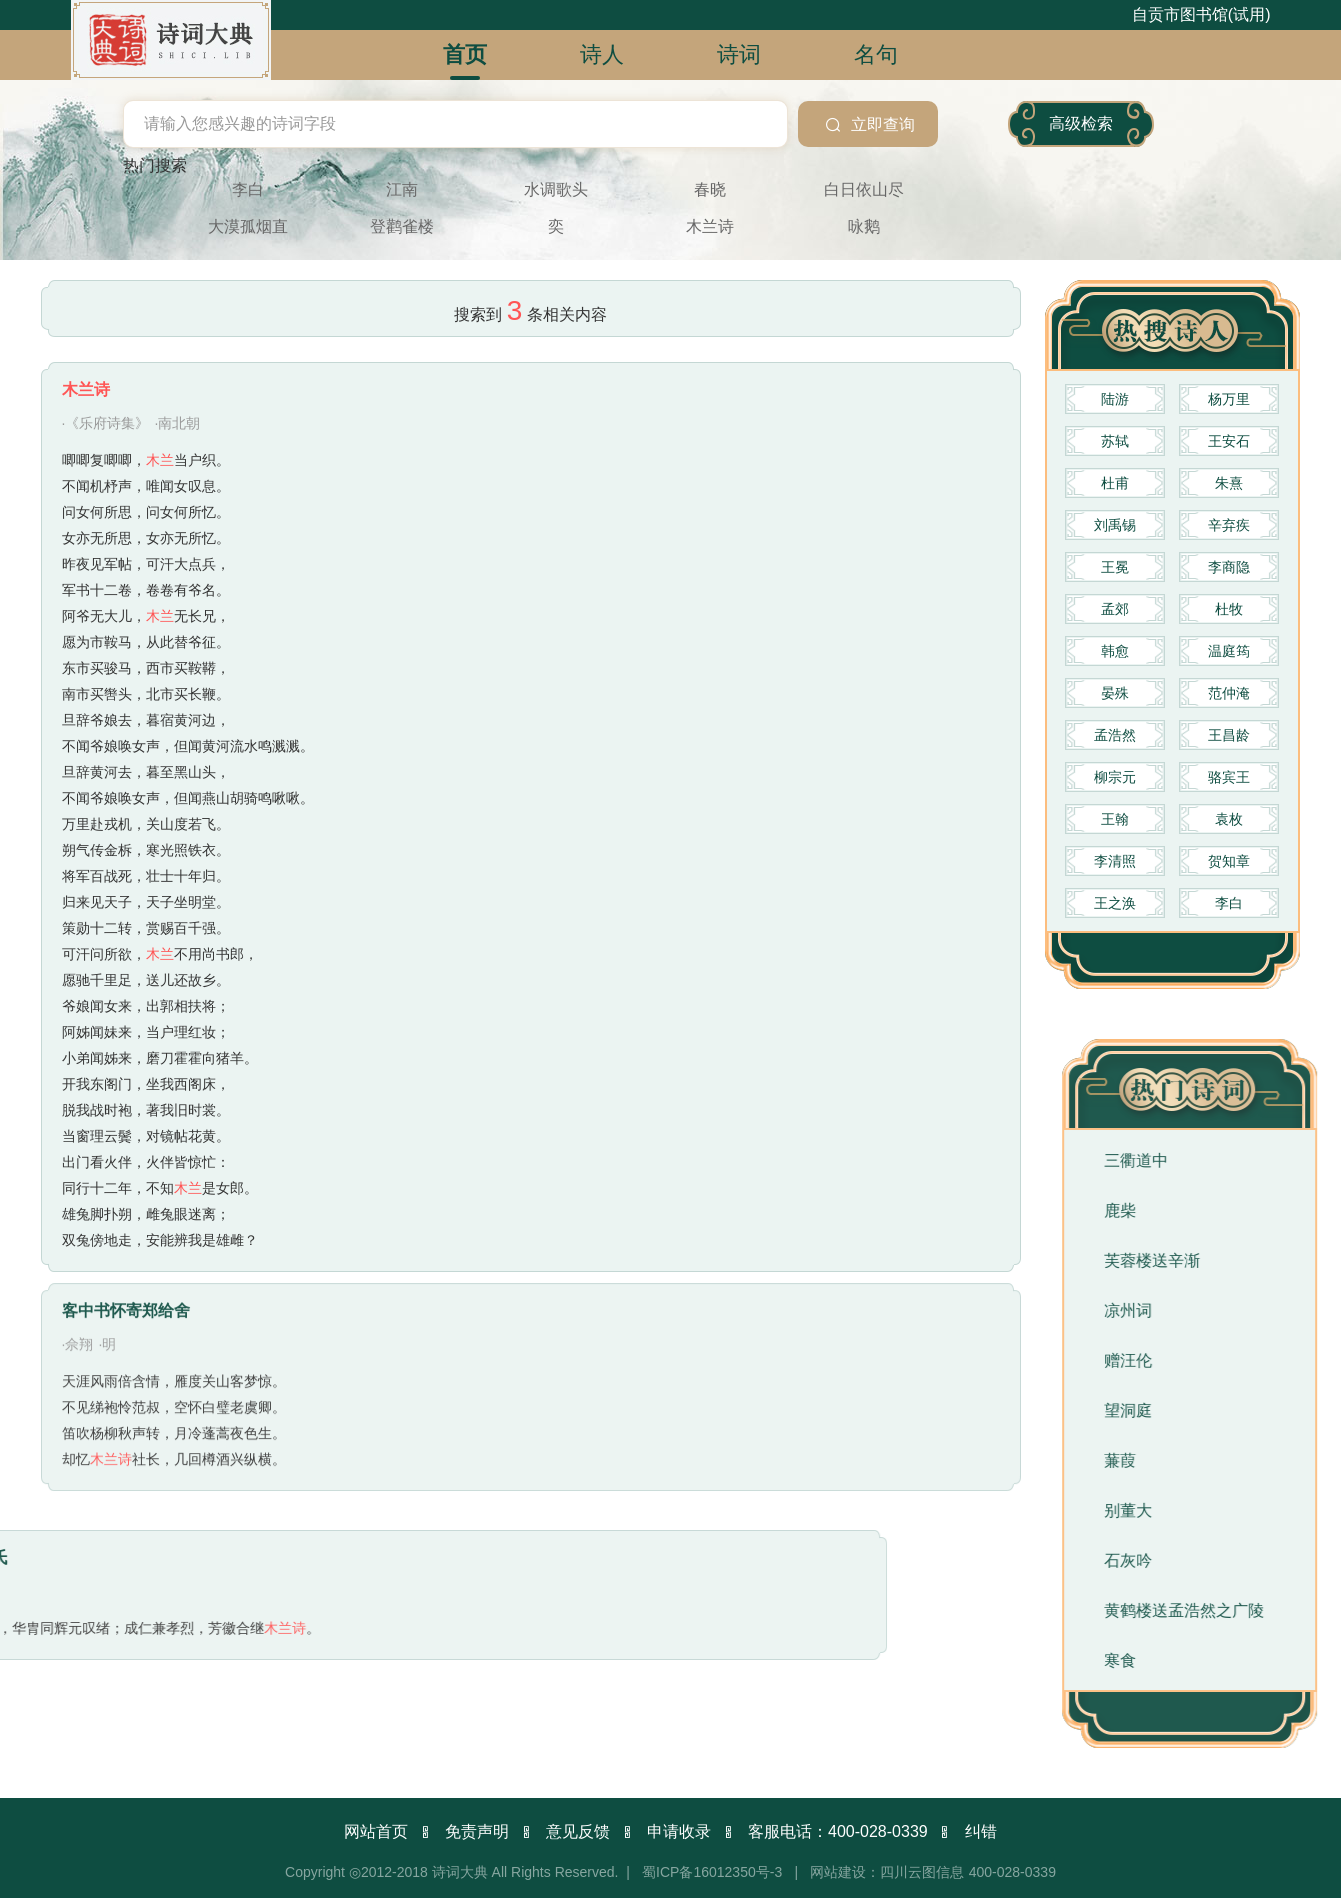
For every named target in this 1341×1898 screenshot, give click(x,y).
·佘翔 (78, 1196)
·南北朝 (177, 445)
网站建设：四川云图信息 (887, 1872)
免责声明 (477, 1831)
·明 (107, 1196)
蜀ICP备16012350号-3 (712, 1872)
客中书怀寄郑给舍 (126, 1162)
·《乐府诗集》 (106, 445)
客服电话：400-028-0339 (838, 1831)
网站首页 (376, 1831)
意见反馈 (578, 1831)
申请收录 (679, 1831)
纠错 (981, 1831)
